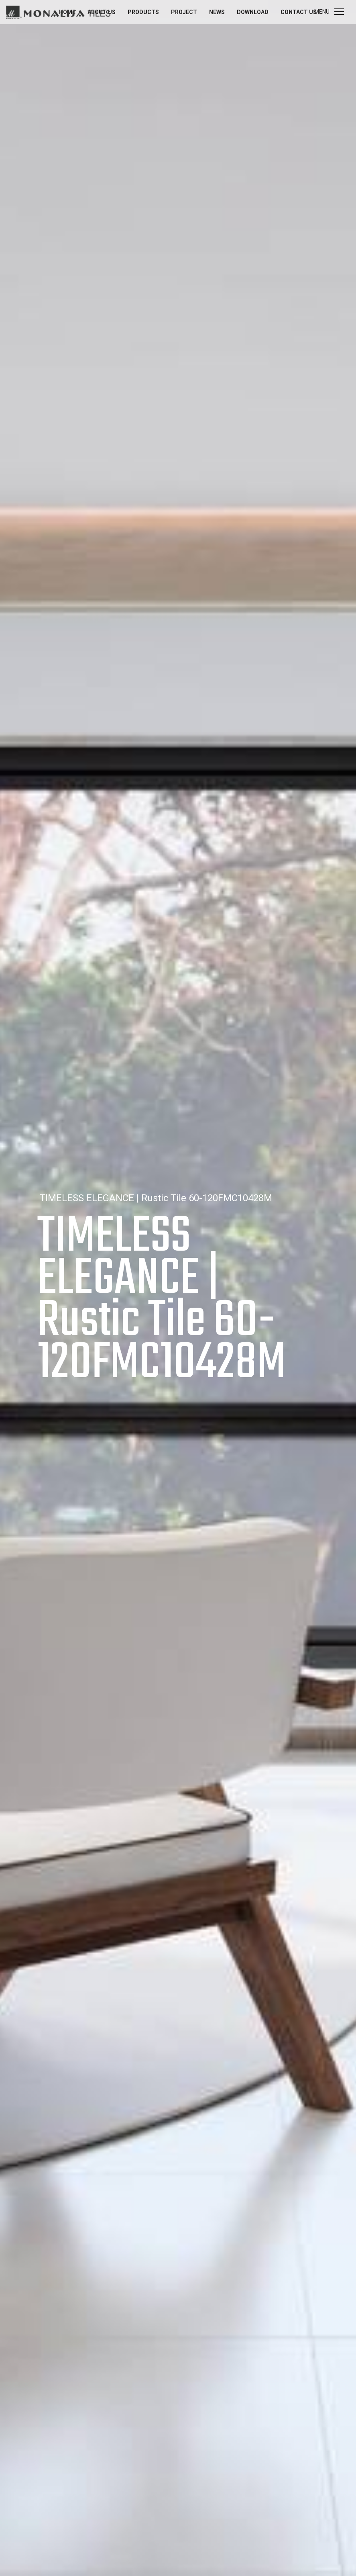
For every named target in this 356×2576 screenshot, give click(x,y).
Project (184, 12)
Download (253, 12)
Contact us (299, 12)
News (217, 12)
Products (143, 12)
